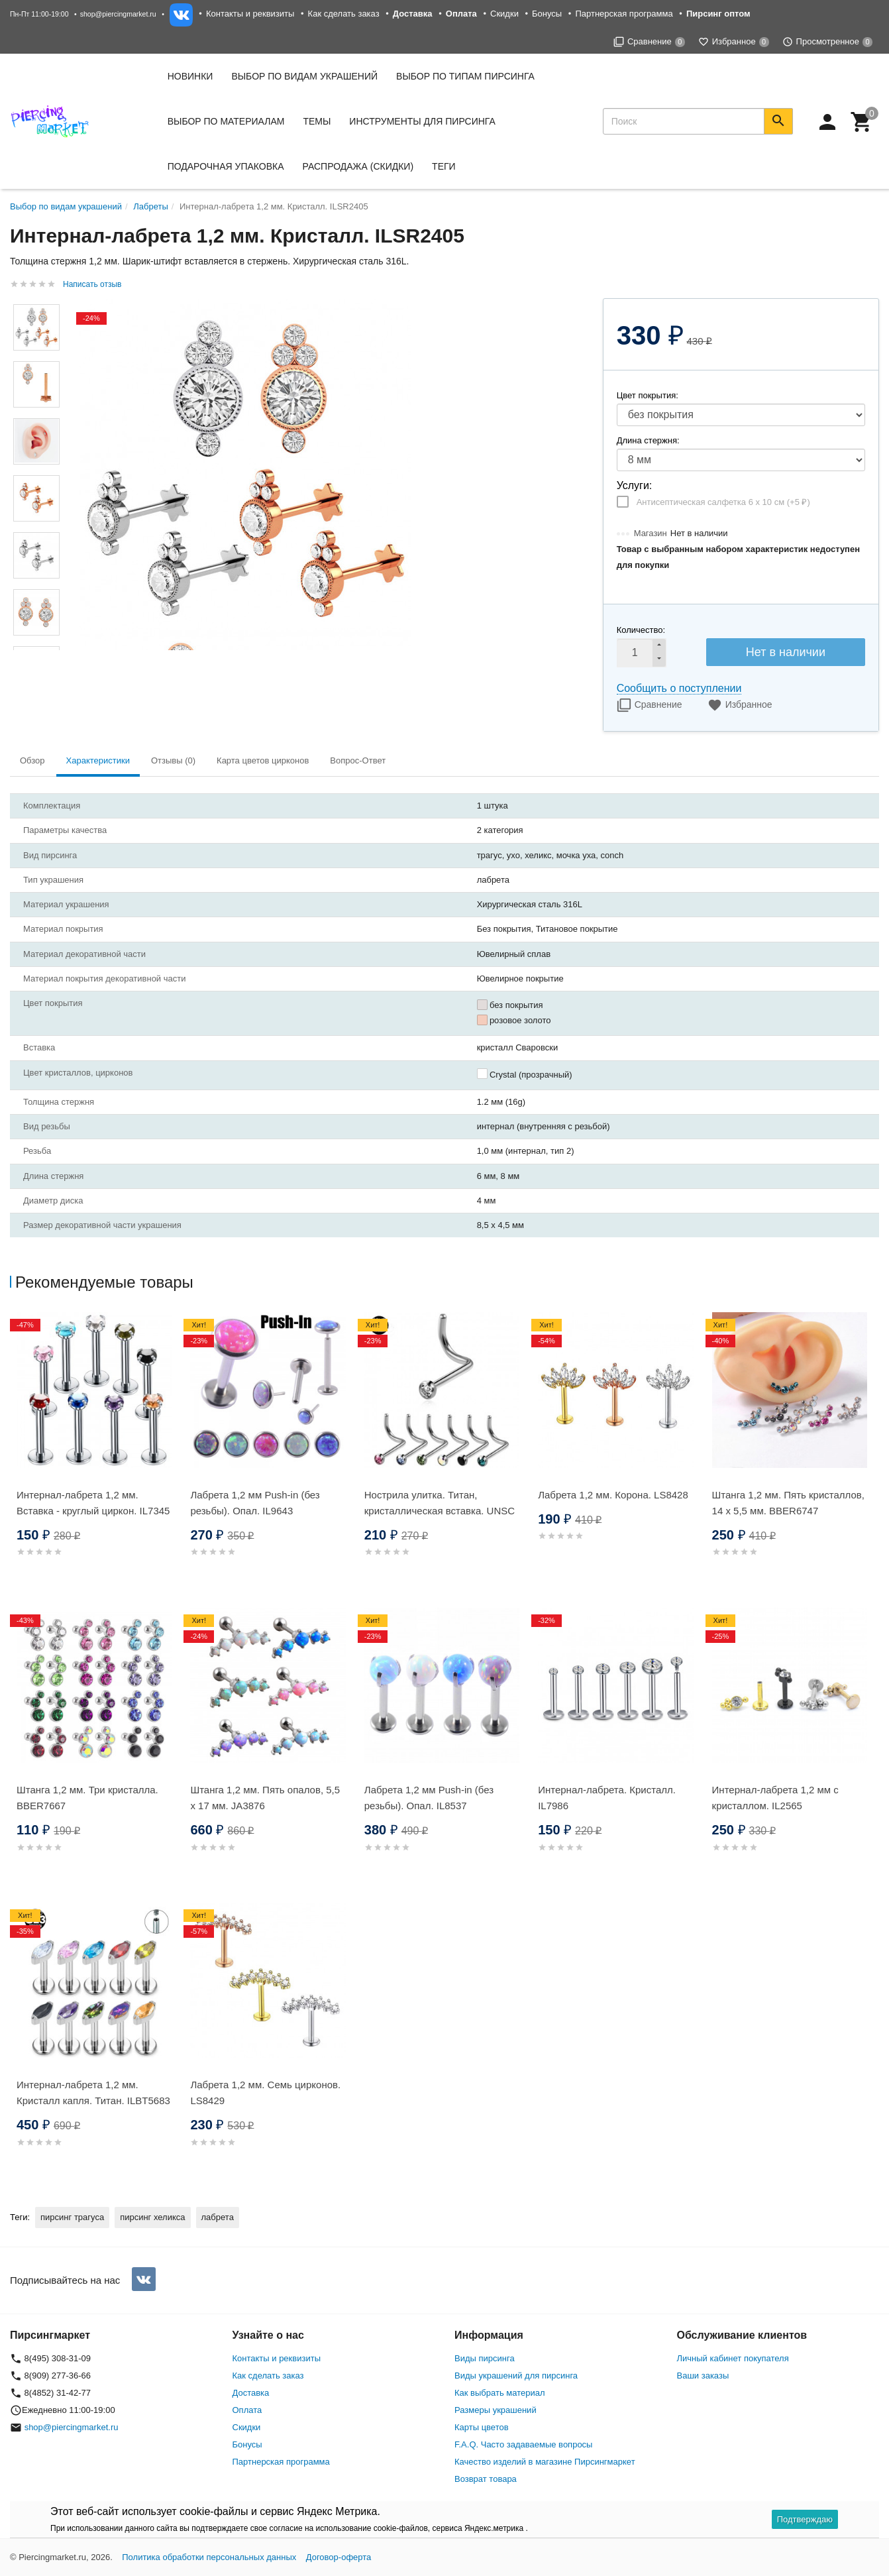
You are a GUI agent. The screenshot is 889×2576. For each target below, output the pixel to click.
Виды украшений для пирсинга (516, 2375)
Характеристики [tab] (98, 760)
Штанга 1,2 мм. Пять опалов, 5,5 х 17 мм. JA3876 (265, 1797)
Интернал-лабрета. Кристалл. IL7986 (607, 1797)
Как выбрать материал (499, 2393)
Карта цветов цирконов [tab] (263, 760)
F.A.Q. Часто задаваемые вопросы (523, 2444)
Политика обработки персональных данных (209, 2557)
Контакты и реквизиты (250, 14)
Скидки (504, 14)
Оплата (247, 2410)
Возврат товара (485, 2479)
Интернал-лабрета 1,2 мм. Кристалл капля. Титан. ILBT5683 (93, 2092)
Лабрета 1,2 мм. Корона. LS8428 (613, 1494)
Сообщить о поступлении (679, 688)
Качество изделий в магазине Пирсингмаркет (544, 2462)
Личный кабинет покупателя (733, 2358)
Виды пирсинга (484, 2358)
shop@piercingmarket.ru (118, 14)
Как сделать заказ (344, 14)
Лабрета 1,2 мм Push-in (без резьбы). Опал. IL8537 (429, 1797)
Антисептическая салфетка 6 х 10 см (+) (723, 502)
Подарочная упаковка (226, 166)
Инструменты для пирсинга (422, 121)
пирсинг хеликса (152, 2217)
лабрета (217, 2217)
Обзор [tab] (32, 760)
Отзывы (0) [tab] (173, 760)
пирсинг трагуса (72, 2217)
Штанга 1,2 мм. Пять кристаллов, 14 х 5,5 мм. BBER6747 (788, 1502)
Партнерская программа (623, 14)
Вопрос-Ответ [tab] (358, 760)
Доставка (251, 2393)
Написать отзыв (92, 284)
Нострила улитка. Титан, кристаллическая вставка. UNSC (439, 1502)
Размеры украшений (495, 2410)
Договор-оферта (339, 2557)
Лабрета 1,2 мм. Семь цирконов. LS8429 (265, 2092)
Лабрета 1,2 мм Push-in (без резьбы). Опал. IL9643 (254, 1502)
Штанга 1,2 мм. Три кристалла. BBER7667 (87, 1797)
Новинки (190, 76)
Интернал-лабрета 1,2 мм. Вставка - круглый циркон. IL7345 (93, 1502)
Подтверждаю (805, 2519)
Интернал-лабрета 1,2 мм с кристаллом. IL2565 (775, 1797)
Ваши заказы (703, 2375)
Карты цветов (481, 2427)
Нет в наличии (785, 652)
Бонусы (547, 14)
